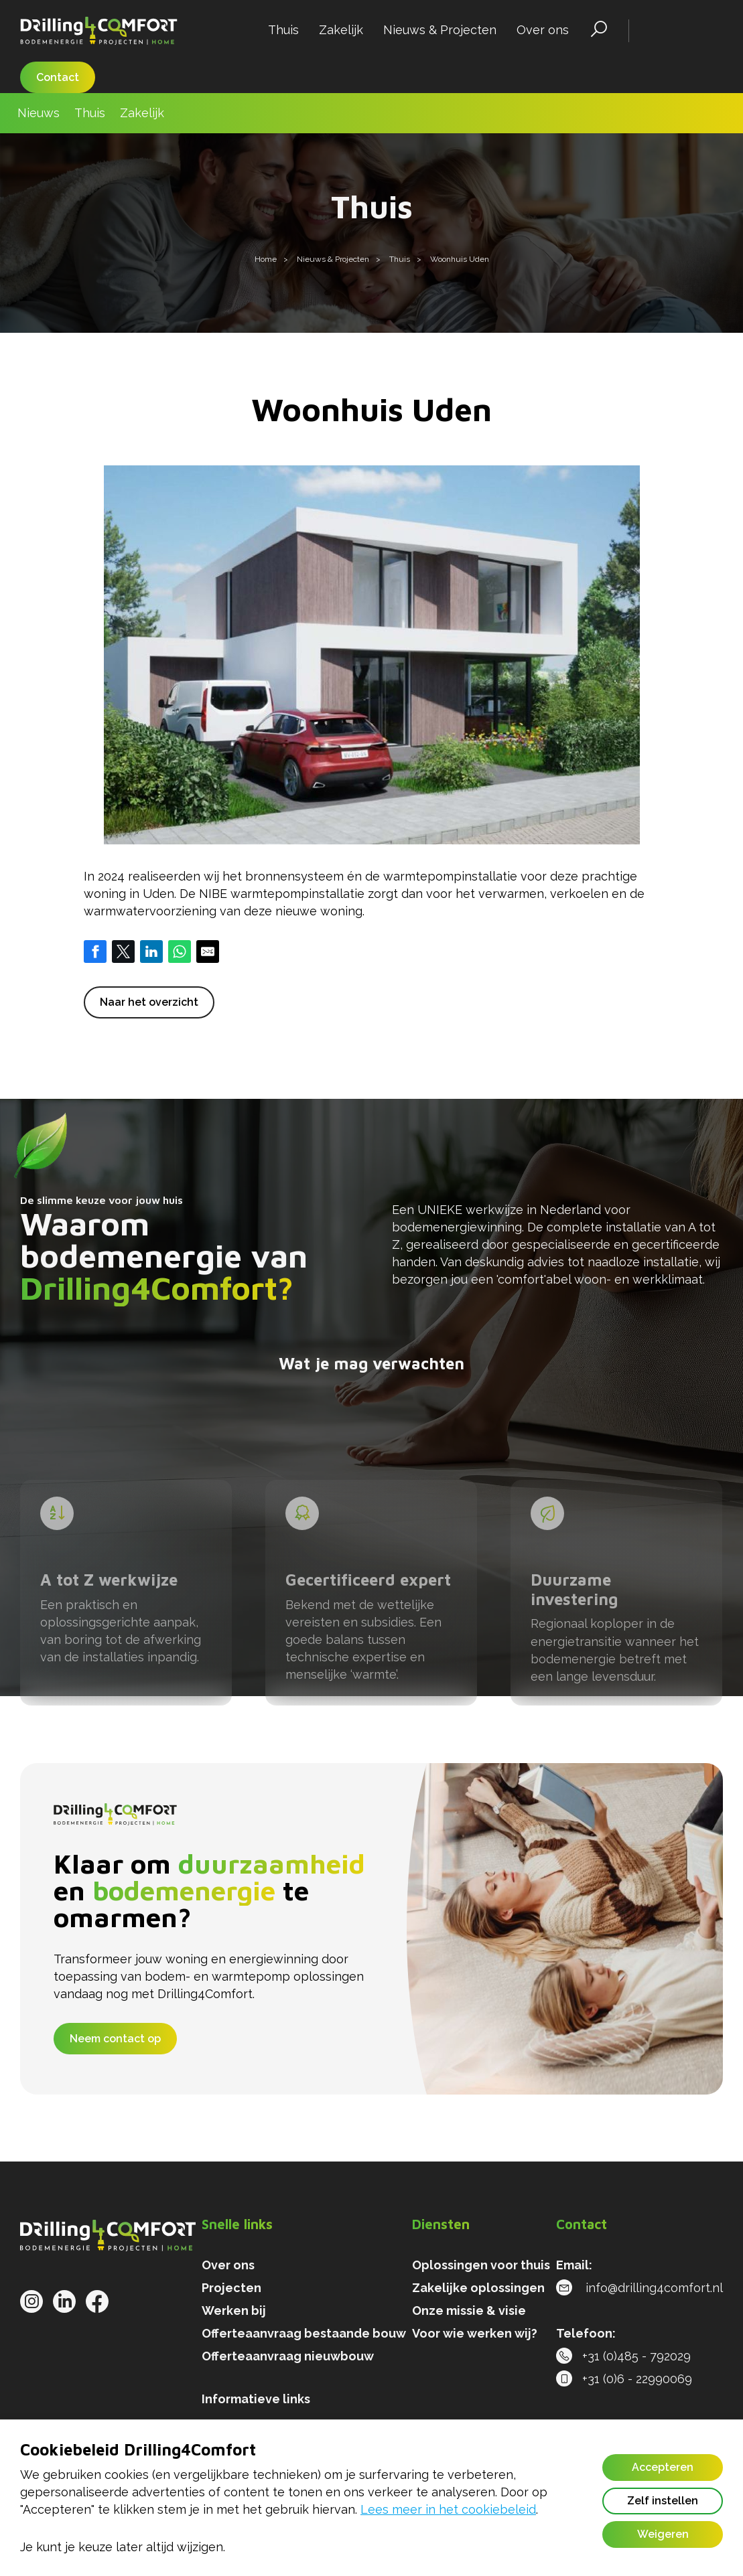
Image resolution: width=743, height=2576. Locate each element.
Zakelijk (341, 30)
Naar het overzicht (149, 1002)
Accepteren (662, 2467)
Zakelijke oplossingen (478, 2288)
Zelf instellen (662, 2500)
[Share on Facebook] (95, 951)
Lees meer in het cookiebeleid (448, 2509)
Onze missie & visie (469, 2310)
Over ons (543, 30)
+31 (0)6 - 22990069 (624, 2379)
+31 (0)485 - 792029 (623, 2356)
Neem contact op (115, 2038)
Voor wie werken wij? (474, 2333)
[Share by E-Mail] (207, 951)
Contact (57, 77)
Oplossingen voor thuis (481, 2265)
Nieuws (38, 113)
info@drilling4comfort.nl (639, 2288)
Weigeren (663, 2534)
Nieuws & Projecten (439, 30)
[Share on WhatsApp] (179, 951)
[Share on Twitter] (123, 951)
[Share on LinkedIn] (151, 951)
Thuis (283, 30)
